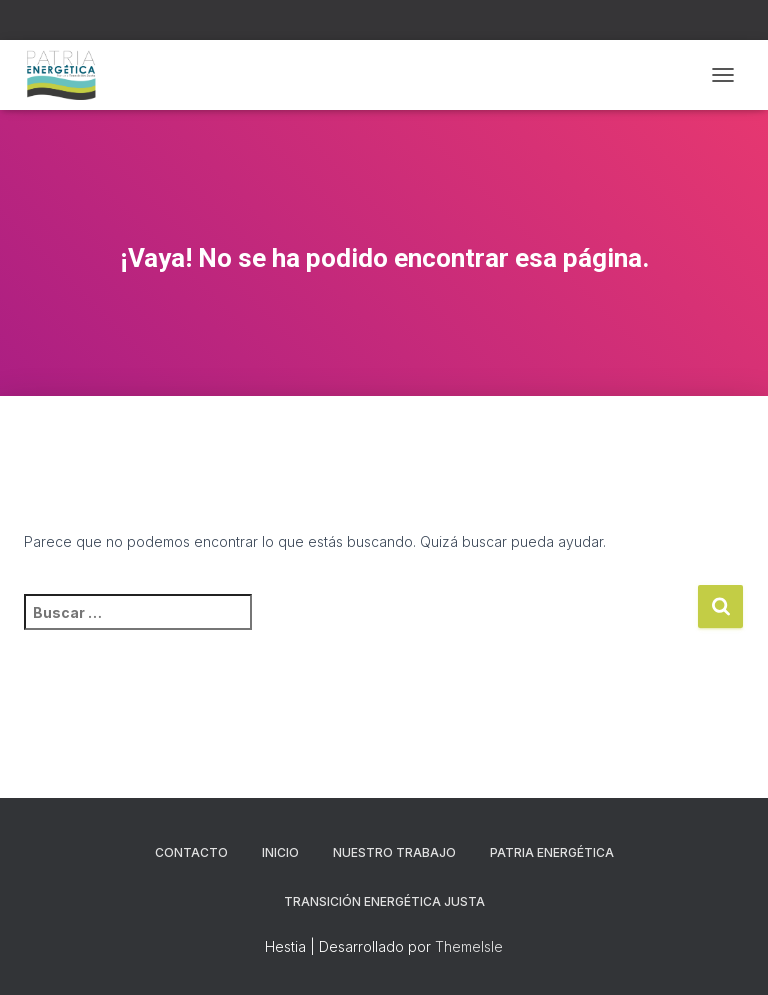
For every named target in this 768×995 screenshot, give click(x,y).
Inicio (280, 852)
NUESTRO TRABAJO (394, 852)
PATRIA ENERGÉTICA (552, 852)
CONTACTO (191, 852)
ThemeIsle (469, 946)
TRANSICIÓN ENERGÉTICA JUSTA (384, 901)
